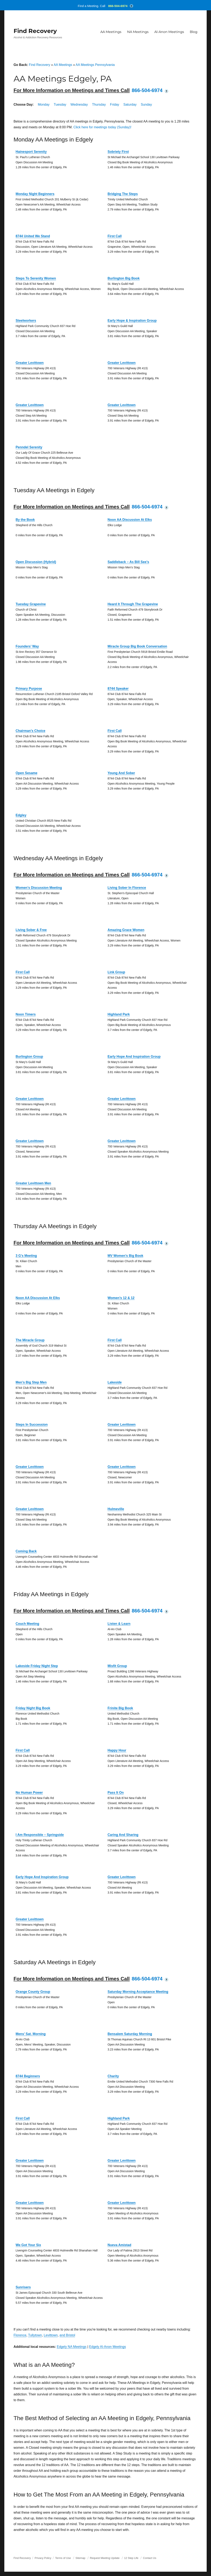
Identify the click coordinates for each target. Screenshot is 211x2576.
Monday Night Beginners (35, 194)
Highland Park (119, 1014)
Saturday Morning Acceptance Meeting (138, 1991)
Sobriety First (118, 151)
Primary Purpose (29, 688)
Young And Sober (121, 773)
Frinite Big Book (120, 1708)
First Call (115, 236)
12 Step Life (131, 2558)
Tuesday (60, 104)
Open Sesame (27, 773)
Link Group (116, 972)
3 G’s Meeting (26, 1255)
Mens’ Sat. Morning (31, 2034)
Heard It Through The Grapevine (133, 604)
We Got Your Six (28, 2245)
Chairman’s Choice (30, 730)
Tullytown (35, 2335)
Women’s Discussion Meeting (39, 887)
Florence (20, 2335)
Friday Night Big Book (33, 1708)
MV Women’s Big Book (125, 1255)
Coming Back (26, 1551)
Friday (114, 104)
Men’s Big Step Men (31, 1382)
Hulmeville (116, 1509)
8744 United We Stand (33, 236)
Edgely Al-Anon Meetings (107, 2346)
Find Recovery (35, 30)
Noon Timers (26, 1014)
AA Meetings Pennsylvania (95, 65)
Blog (193, 32)
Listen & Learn (119, 1623)
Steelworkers (26, 320)
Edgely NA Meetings (71, 2346)
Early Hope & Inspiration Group (132, 320)
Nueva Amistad (119, 2245)
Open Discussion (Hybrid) (36, 562)
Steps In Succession (32, 1424)
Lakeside (115, 1382)
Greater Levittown (30, 362)
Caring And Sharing (123, 1834)
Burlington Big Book (124, 278)
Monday (43, 104)
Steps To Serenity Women (36, 278)
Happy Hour (117, 1750)
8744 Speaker (118, 688)
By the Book (25, 519)
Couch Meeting (27, 1623)
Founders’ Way (27, 646)
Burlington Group (29, 1056)
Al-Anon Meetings (169, 32)
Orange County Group (33, 1991)
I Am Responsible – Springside (40, 1834)
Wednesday (79, 104)
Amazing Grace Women (126, 930)
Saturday (130, 104)
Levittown (51, 2335)
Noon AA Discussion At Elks (130, 519)
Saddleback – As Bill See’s (128, 562)
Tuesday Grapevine (31, 604)
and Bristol (67, 2335)
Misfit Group (117, 1666)
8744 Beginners (28, 2076)
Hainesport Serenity (31, 151)
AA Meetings (110, 32)
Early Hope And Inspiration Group (134, 1056)
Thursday (99, 104)
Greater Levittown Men (33, 1183)
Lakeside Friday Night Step (37, 1666)
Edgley (21, 815)
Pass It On (116, 1792)
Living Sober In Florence (127, 887)
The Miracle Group (30, 1340)
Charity (113, 2076)
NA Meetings (138, 32)
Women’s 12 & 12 (121, 1298)
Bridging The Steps (123, 194)
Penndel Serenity (29, 447)
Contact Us (149, 2558)
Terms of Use (63, 2558)
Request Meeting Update (105, 2558)
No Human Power (29, 1792)
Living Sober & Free (31, 930)
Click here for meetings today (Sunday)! (102, 127)
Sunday (146, 104)
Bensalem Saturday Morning (130, 2034)
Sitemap (80, 2558)
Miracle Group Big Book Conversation (137, 646)
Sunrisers (23, 2287)
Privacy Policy (43, 2558)
